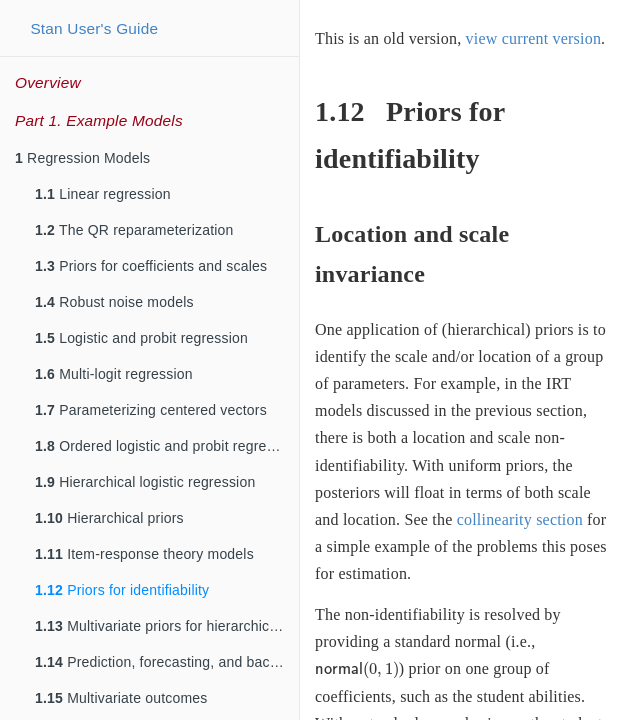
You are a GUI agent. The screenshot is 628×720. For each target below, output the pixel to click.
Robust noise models (114, 302)
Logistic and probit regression (141, 338)
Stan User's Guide (94, 28)
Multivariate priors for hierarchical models (167, 626)
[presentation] (357, 670)
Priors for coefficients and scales (151, 266)
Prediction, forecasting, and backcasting (167, 662)
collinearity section (520, 519)
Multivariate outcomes (121, 698)
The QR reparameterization (134, 230)
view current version (534, 38)
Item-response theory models (144, 554)
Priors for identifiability (122, 590)
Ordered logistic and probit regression (167, 446)
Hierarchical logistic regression (145, 482)
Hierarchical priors (109, 518)
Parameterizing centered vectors (151, 410)
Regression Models (82, 158)
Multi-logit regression (114, 374)
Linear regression (103, 194)
